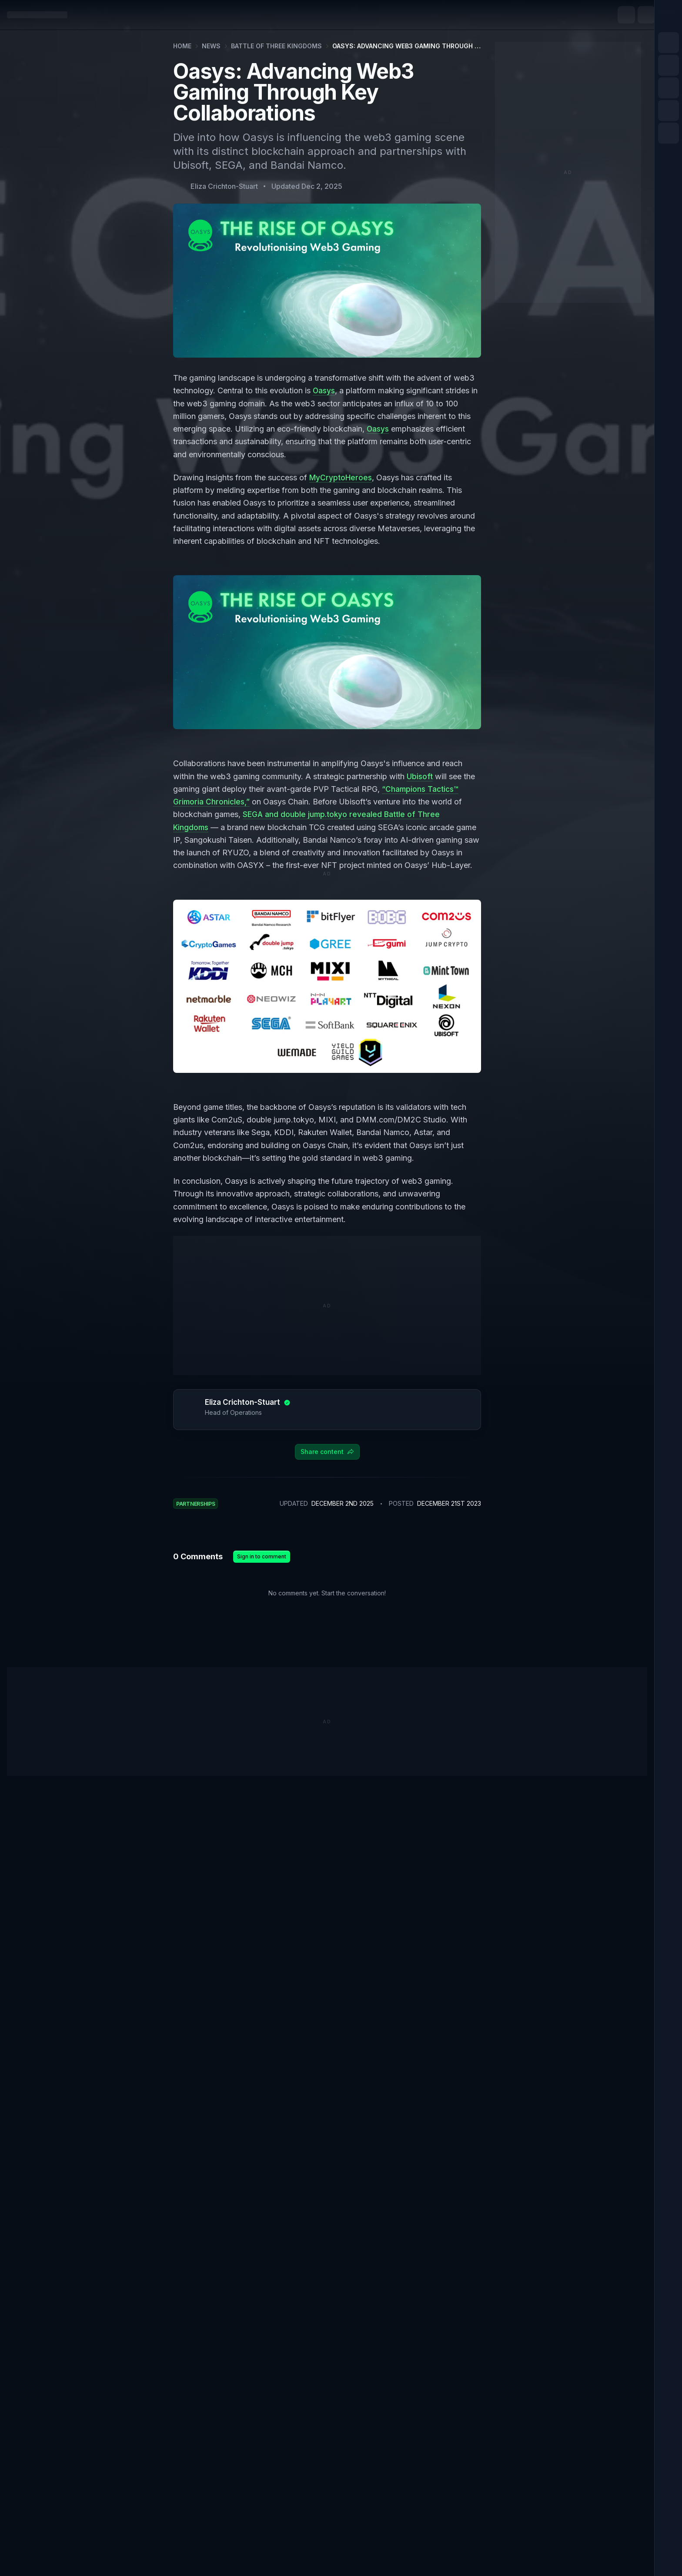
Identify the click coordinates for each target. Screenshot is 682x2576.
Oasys (324, 390)
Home (182, 46)
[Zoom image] (327, 652)
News (211, 46)
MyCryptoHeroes (341, 477)
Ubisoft (420, 776)
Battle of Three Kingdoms (276, 46)
